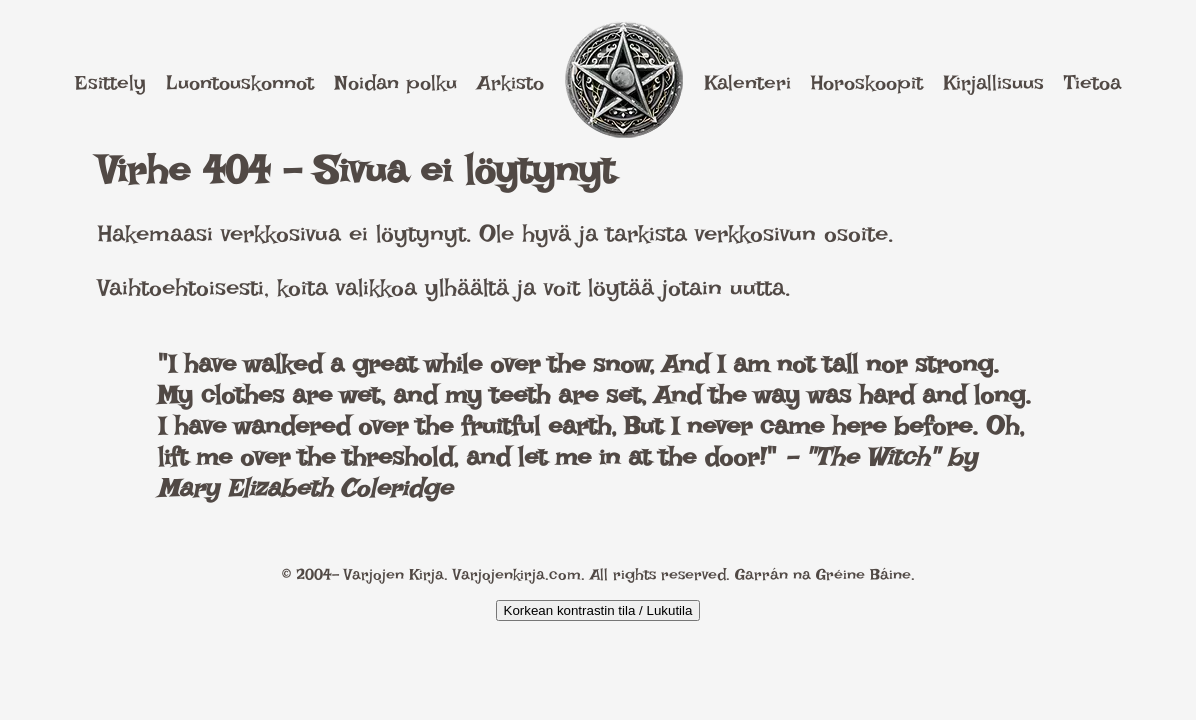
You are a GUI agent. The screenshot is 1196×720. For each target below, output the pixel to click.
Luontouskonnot (240, 82)
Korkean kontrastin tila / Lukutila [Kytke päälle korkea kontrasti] (598, 610)
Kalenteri (747, 82)
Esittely (110, 82)
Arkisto (510, 82)
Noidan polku (395, 82)
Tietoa (1092, 82)
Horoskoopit (867, 82)
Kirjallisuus (993, 82)
